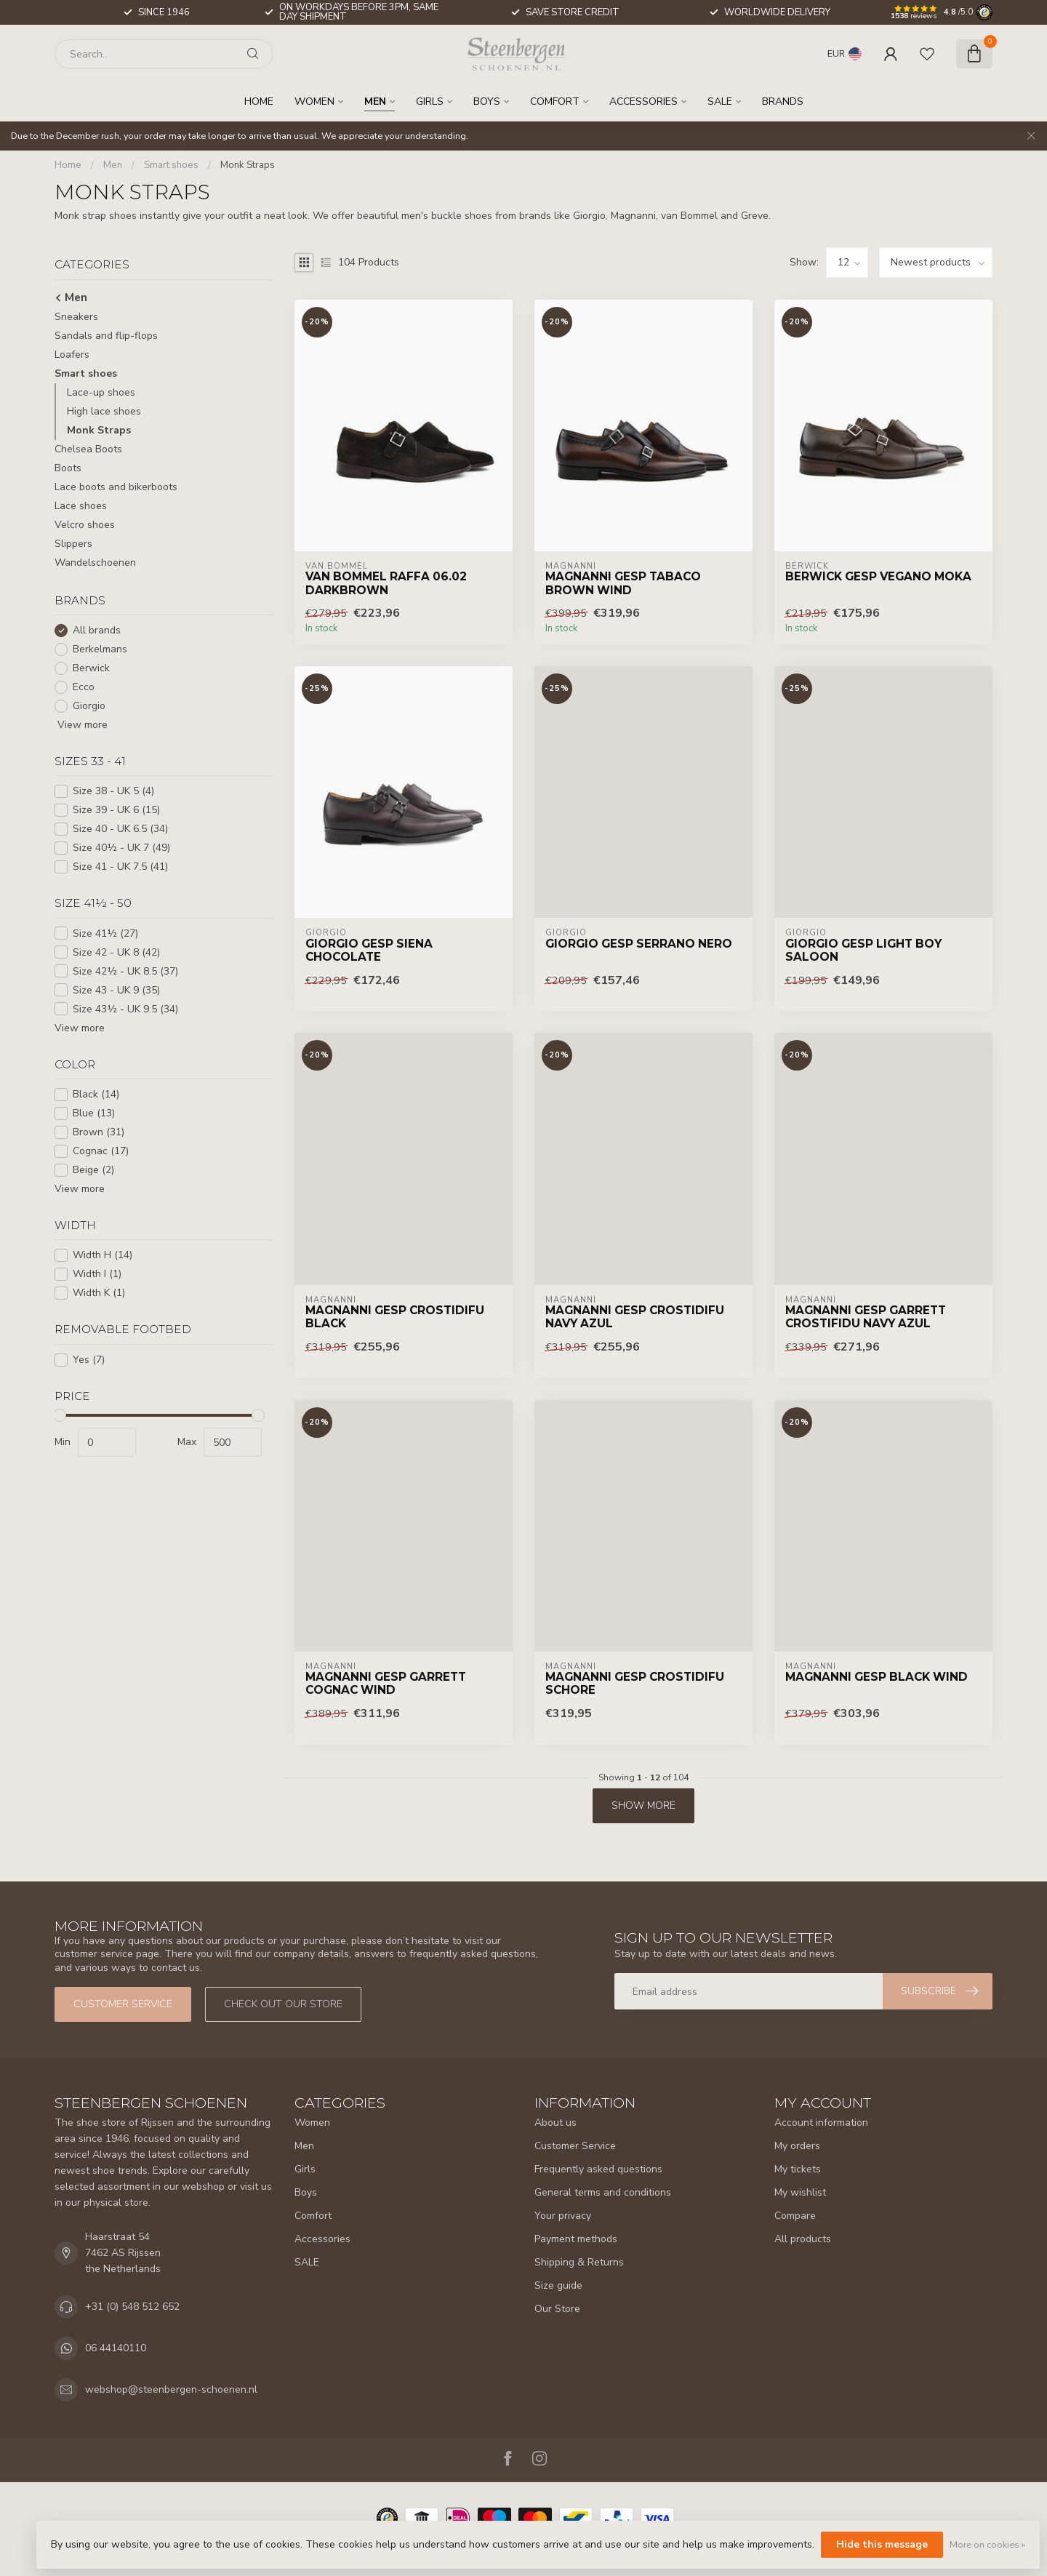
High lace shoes (104, 411)
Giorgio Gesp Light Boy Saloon (863, 950)
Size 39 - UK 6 (116, 809)
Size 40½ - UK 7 (121, 847)
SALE (719, 101)
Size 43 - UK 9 (116, 990)
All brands (97, 630)
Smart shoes (171, 165)
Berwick (91, 668)
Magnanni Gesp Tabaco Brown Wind (623, 583)
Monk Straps (247, 165)
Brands (782, 101)
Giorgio (89, 705)
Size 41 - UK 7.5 (120, 866)
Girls (430, 101)
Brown (98, 1132)
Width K (99, 1292)
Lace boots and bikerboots (116, 487)
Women (314, 101)
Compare (795, 2216)
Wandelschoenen (95, 562)
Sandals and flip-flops (106, 336)
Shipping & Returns (579, 2262)
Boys (486, 101)
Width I (97, 1273)
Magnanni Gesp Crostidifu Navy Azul (634, 1317)
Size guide (558, 2285)
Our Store (557, 2309)
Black (96, 1094)
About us (555, 2122)
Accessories (643, 101)
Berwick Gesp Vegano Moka (878, 576)
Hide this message (882, 2544)
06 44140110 (115, 2348)
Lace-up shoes (101, 392)
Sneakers (76, 317)
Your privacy (562, 2216)
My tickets (797, 2169)
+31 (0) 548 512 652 (132, 2306)
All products (802, 2239)
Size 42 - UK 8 (116, 952)
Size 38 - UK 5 (113, 790)
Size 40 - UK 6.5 (120, 828)
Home (258, 101)
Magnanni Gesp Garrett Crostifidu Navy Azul (865, 1317)
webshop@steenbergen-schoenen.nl (171, 2389)
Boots (68, 468)
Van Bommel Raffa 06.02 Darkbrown (386, 583)
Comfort (554, 101)
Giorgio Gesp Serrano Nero (638, 944)
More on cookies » (987, 2544)
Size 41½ (105, 933)
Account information (821, 2122)
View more (81, 725)
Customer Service (575, 2146)
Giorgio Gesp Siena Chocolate (369, 950)
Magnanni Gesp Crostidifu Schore (634, 1684)
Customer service (122, 2004)
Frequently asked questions (598, 2169)
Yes (89, 1359)
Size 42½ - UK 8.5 (125, 971)
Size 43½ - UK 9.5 (125, 1009)
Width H (102, 1254)
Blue (94, 1113)
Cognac (101, 1150)
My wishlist (800, 2192)
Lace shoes (81, 506)
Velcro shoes (85, 525)
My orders (797, 2146)
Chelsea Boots (88, 449)
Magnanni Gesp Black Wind (876, 1677)
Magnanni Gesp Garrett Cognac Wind (385, 1684)
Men (375, 101)
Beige (93, 1169)
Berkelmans (100, 649)
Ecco (84, 686)
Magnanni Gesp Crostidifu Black (394, 1317)
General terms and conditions (602, 2192)
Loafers (72, 354)
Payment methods (575, 2239)
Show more (643, 1805)
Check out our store (283, 2004)
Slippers (73, 544)
